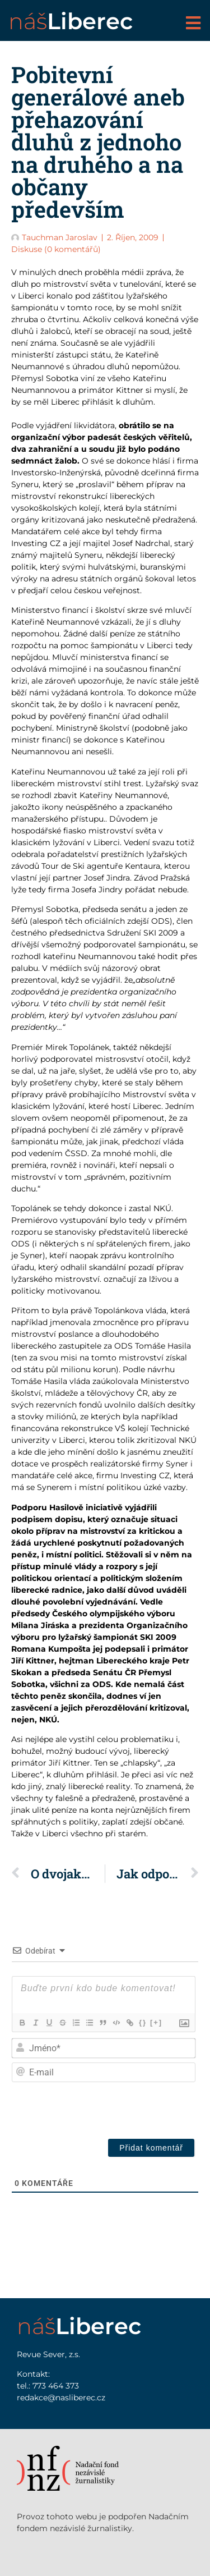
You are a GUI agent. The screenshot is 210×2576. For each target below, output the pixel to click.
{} (143, 2022)
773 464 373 (55, 2386)
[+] (156, 2022)
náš (70, 21)
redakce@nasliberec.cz (61, 2397)
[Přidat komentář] (151, 2148)
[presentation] (112, 2108)
